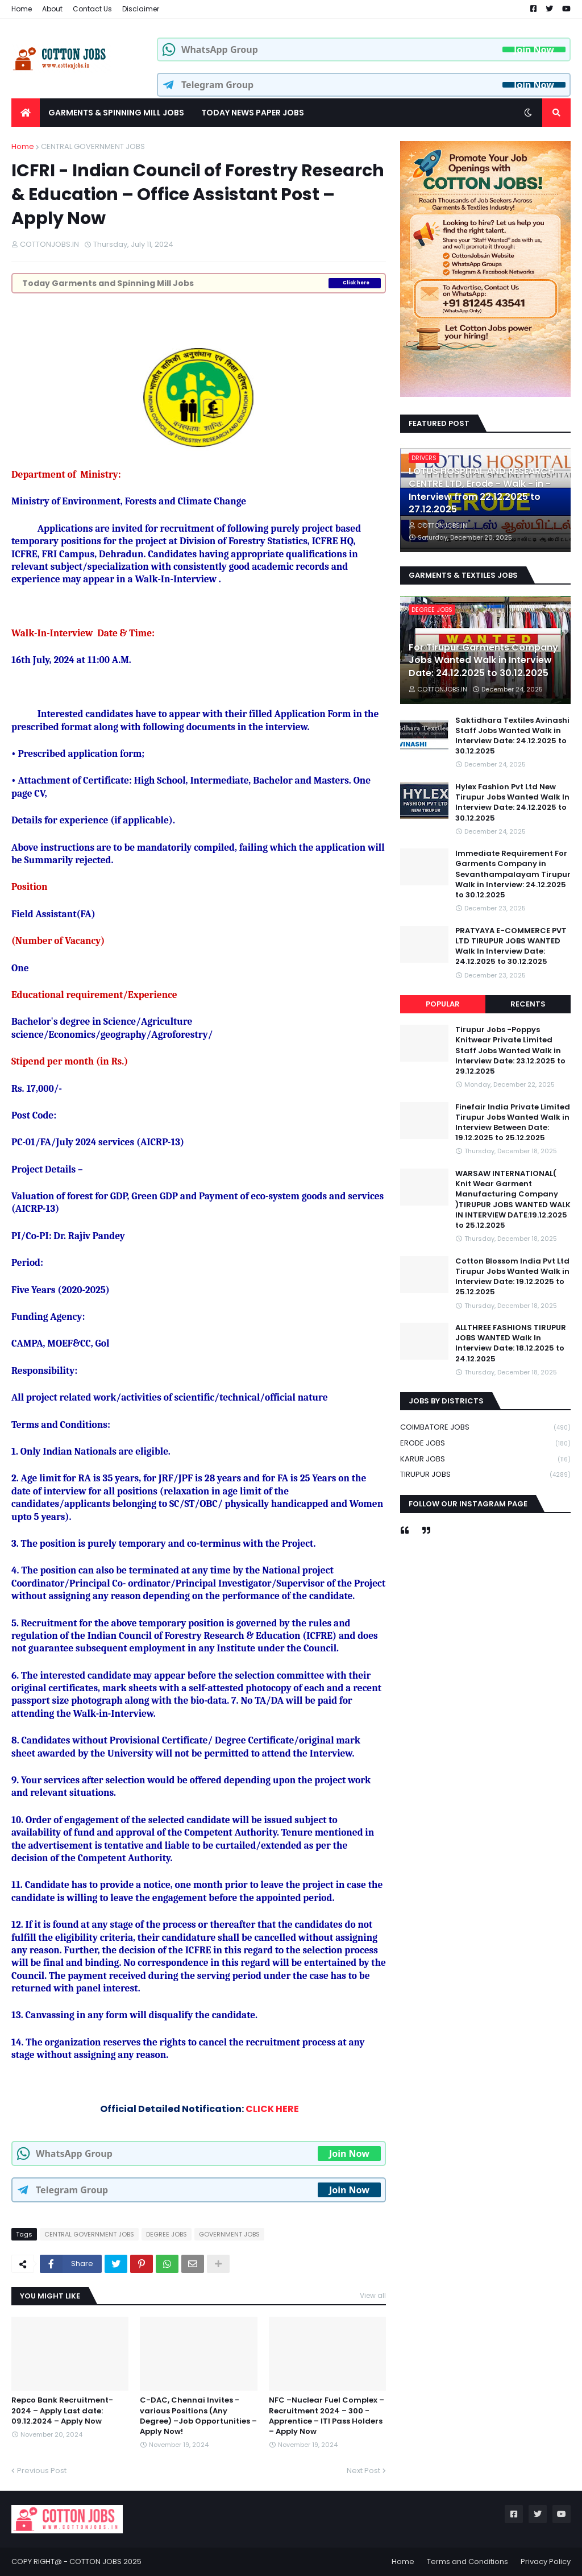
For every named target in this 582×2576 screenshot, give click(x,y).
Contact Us (92, 9)
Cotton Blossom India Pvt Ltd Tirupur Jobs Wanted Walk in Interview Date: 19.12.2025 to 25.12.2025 (512, 1277)
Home (21, 9)
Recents (528, 1004)
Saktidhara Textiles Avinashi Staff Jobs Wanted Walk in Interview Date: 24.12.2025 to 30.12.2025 (512, 736)
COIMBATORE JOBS (485, 1428)
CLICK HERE (272, 2108)
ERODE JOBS (485, 1443)
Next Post (363, 2470)
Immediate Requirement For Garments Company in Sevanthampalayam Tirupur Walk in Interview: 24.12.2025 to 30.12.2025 (513, 874)
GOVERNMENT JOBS (229, 2234)
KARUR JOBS (485, 1459)
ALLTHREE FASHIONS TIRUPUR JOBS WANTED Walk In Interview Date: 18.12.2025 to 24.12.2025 (510, 1343)
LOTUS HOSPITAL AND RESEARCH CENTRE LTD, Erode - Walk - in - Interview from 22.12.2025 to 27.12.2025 (481, 490)
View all (373, 2295)
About (52, 9)
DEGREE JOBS (166, 2234)
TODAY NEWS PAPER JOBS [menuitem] (252, 112)
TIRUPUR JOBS (485, 1474)
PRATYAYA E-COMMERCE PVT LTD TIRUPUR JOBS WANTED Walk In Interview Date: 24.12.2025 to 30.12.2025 (511, 946)
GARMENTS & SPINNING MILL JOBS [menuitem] (116, 112)
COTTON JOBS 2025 (105, 2561)
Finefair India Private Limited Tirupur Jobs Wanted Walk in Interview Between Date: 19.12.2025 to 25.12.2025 (512, 1123)
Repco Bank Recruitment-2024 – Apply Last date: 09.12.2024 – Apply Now (62, 2410)
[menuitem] (25, 112)
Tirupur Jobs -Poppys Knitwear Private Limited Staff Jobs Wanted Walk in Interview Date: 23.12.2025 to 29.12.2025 (510, 1050)
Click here (356, 283)
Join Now (534, 49)
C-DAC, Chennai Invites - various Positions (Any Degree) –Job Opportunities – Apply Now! (198, 2416)
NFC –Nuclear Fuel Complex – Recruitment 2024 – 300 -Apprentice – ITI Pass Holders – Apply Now (326, 2416)
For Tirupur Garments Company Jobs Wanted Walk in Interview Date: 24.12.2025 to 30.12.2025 (483, 660)
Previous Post (41, 2470)
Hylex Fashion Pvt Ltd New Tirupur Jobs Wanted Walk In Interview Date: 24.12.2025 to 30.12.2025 (512, 802)
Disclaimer (140, 9)
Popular (443, 1004)
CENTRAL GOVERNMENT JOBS (93, 146)
